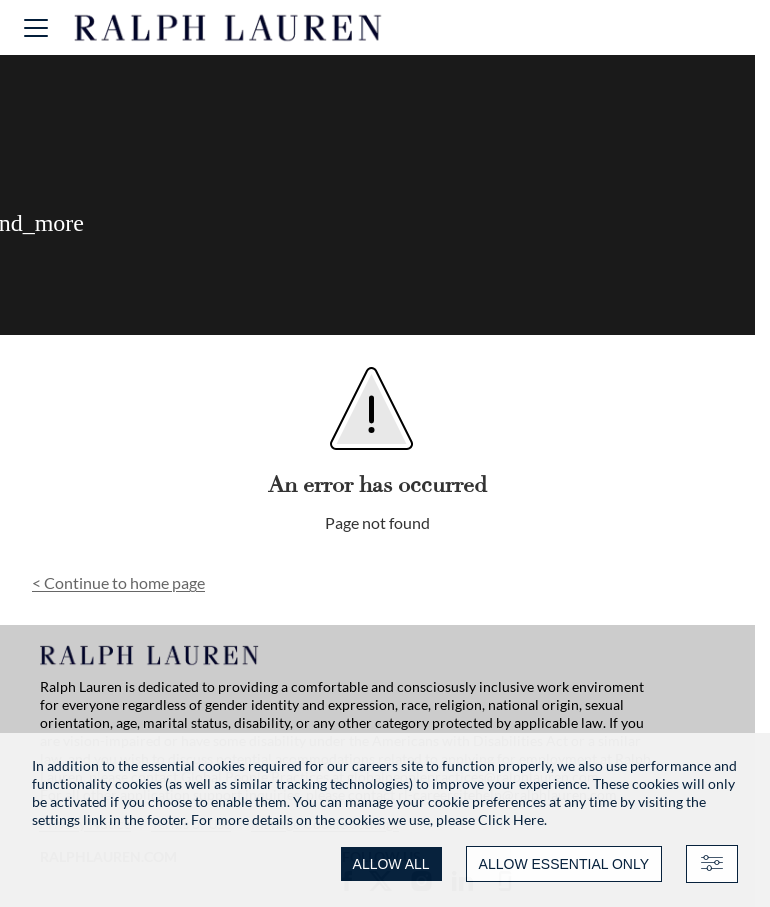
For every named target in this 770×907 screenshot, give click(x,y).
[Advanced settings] (712, 864)
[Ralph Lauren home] (228, 28)
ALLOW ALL (391, 864)
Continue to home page (118, 582)
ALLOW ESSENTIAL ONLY (564, 864)
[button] (36, 27)
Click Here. (512, 819)
